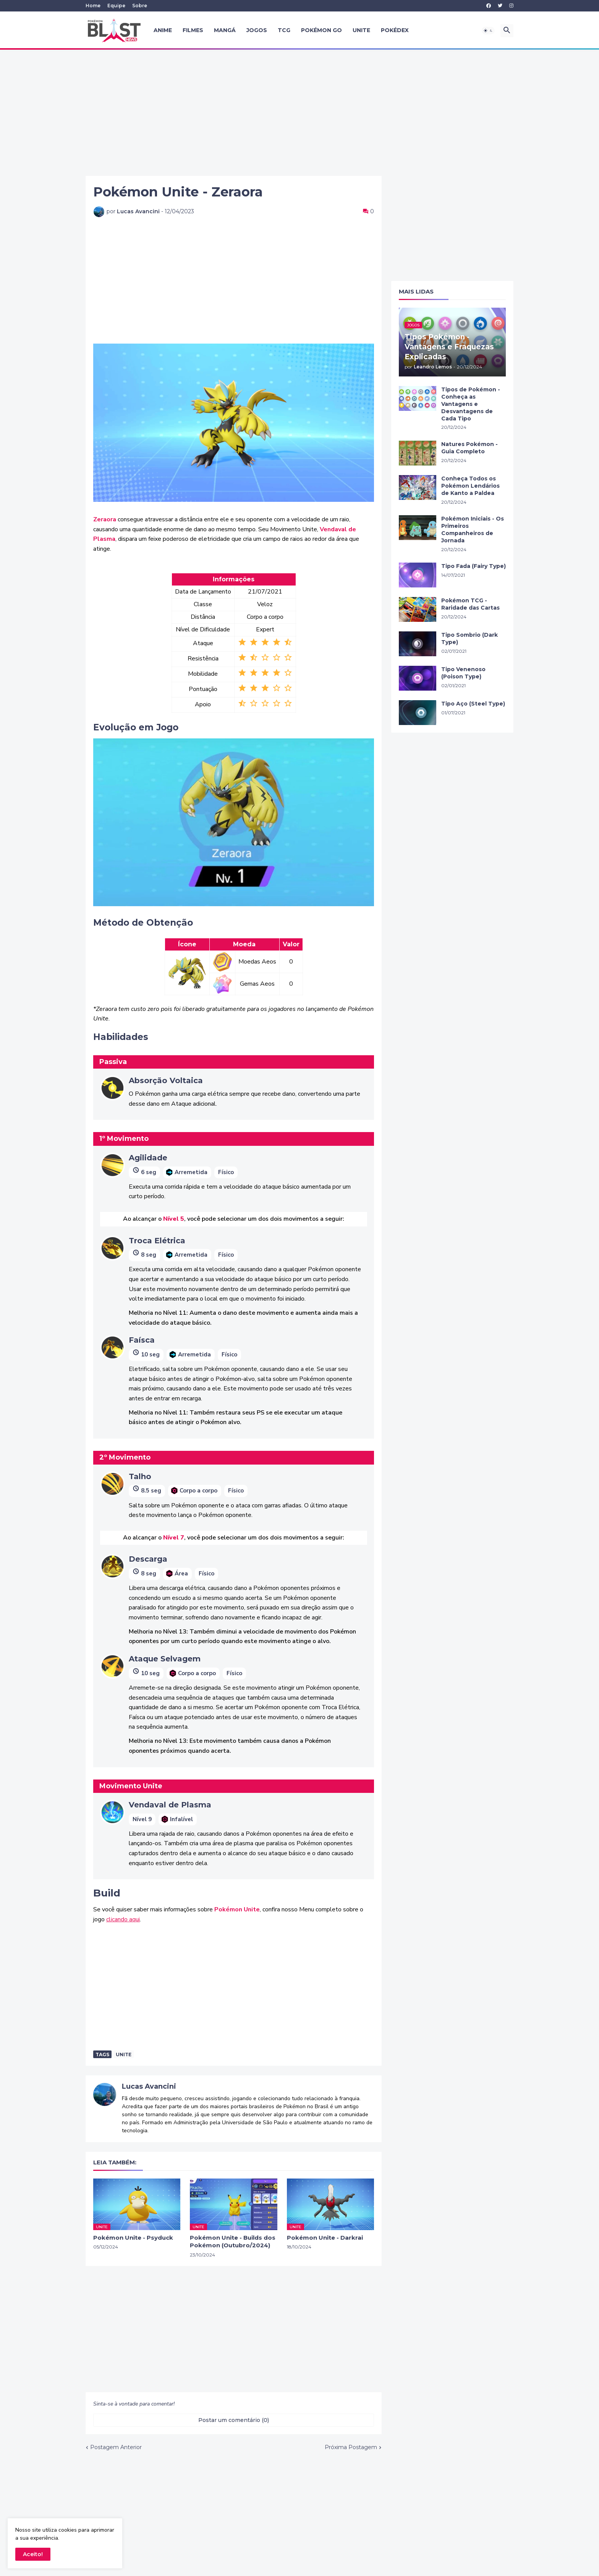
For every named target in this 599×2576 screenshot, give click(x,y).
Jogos (256, 30)
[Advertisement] (299, 112)
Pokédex (395, 30)
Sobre (139, 5)
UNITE (361, 30)
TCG (284, 30)
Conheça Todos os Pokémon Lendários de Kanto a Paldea (470, 485)
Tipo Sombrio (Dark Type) (469, 638)
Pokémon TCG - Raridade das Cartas (470, 604)
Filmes (193, 30)
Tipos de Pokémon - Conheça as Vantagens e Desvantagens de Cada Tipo (470, 404)
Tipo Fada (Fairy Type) (473, 566)
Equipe (116, 5)
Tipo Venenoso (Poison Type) (463, 673)
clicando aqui (123, 1919)
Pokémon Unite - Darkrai (325, 2237)
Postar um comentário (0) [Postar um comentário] (233, 2420)
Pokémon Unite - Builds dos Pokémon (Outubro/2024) (232, 2241)
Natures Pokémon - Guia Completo (469, 448)
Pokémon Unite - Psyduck (133, 2237)
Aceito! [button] (33, 2554)
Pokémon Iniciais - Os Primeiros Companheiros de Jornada (472, 529)
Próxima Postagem (351, 2447)
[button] (488, 30)
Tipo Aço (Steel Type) (473, 703)
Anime (163, 30)
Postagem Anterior (116, 2447)
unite (123, 2054)
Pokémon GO (321, 30)
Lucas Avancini (149, 2086)
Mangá (225, 30)
